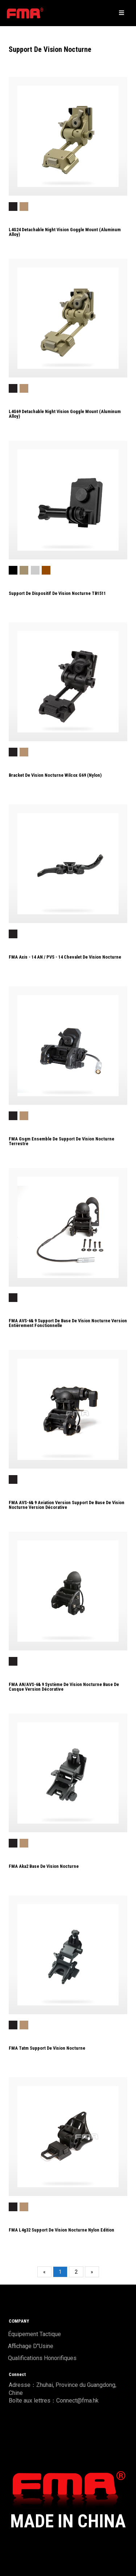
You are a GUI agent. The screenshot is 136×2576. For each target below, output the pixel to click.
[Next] (92, 2272)
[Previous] (44, 2272)
